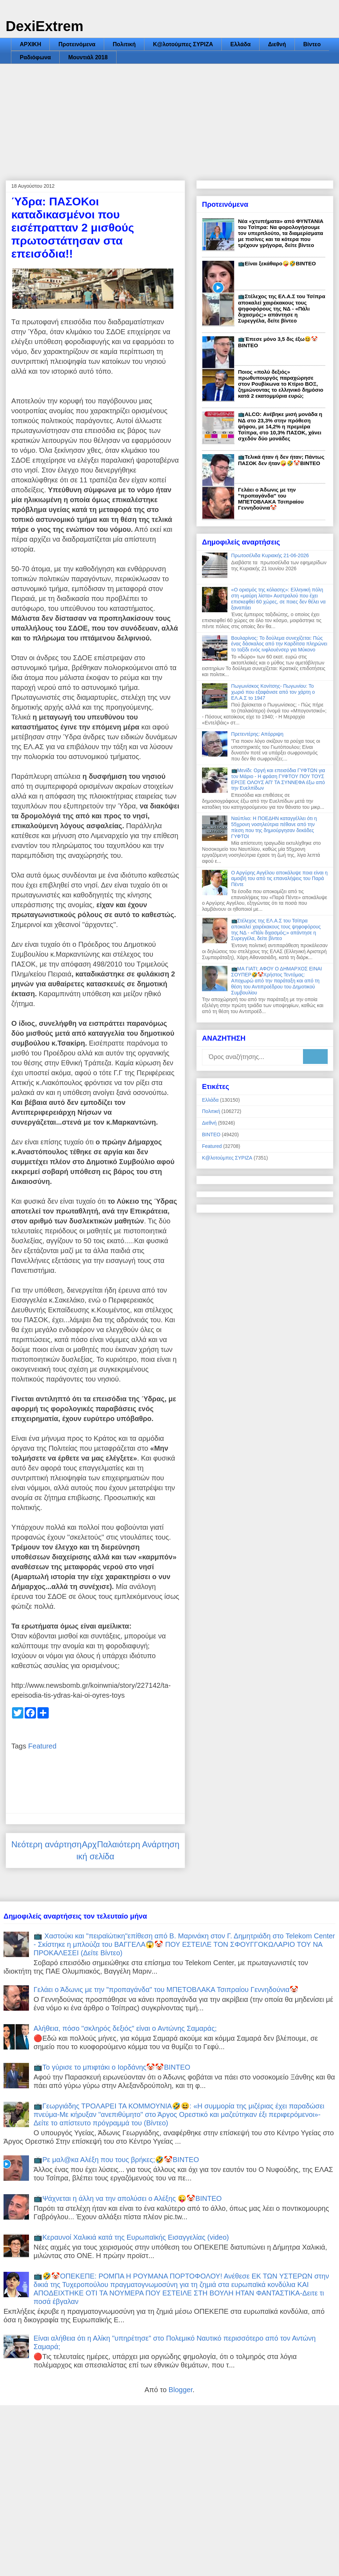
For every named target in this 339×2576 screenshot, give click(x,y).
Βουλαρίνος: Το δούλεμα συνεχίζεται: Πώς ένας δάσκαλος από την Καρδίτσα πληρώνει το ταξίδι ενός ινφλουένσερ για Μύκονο (279, 644)
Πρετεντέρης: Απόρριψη (257, 734)
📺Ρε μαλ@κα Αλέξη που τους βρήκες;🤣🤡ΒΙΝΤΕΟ (116, 2159)
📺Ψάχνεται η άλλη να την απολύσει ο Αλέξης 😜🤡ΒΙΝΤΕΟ (128, 2198)
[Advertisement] (169, 116)
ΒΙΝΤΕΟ (211, 1134)
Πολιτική (124, 44)
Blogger (180, 2390)
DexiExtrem (44, 26)
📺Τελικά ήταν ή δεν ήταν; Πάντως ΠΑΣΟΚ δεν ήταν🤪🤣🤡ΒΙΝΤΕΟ (281, 460)
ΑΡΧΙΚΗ (30, 44)
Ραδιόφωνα (35, 57)
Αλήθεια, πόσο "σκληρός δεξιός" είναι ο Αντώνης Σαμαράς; (125, 2028)
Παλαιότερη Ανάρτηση (138, 1844)
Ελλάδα (240, 44)
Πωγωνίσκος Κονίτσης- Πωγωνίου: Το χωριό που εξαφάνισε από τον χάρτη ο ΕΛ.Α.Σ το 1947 (273, 692)
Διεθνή (277, 44)
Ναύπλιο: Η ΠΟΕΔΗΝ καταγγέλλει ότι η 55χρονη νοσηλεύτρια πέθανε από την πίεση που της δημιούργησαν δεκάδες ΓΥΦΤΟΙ (274, 827)
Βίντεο (312, 44)
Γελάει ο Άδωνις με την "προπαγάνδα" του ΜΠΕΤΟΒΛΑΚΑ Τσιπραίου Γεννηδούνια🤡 (271, 499)
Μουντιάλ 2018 (88, 57)
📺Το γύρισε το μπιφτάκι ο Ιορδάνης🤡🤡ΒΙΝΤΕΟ (112, 2067)
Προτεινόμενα (76, 44)
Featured (42, 1746)
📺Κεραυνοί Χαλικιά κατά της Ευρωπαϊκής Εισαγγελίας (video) (131, 2237)
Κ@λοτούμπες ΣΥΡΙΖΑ (183, 44)
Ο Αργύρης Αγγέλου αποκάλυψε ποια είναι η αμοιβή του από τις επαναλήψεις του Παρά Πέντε (279, 878)
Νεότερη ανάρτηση (46, 1844)
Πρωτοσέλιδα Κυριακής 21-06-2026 (270, 555)
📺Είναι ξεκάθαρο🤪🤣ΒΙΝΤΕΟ (277, 263)
